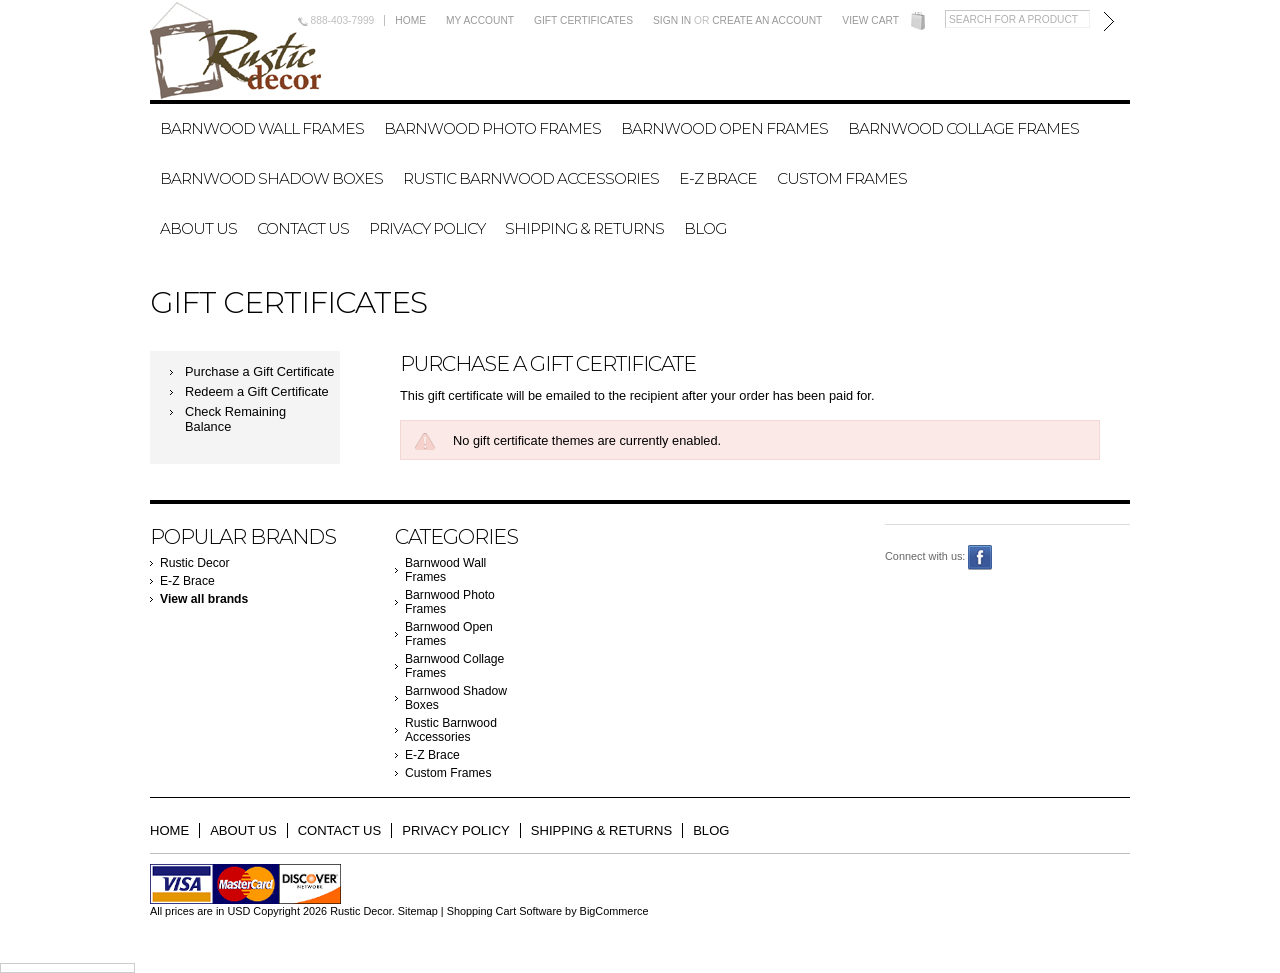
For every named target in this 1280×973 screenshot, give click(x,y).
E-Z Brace (718, 178)
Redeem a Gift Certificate (257, 391)
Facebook (980, 557)
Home (410, 20)
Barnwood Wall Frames (262, 128)
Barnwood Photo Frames (492, 128)
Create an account (767, 20)
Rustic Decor (195, 563)
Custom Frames (842, 178)
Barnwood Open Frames (724, 128)
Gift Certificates (583, 20)
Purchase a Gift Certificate (259, 371)
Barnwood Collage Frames (963, 128)
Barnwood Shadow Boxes (271, 178)
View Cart (870, 20)
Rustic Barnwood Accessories (531, 178)
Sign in (672, 20)
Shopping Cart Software (504, 911)
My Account (480, 20)
